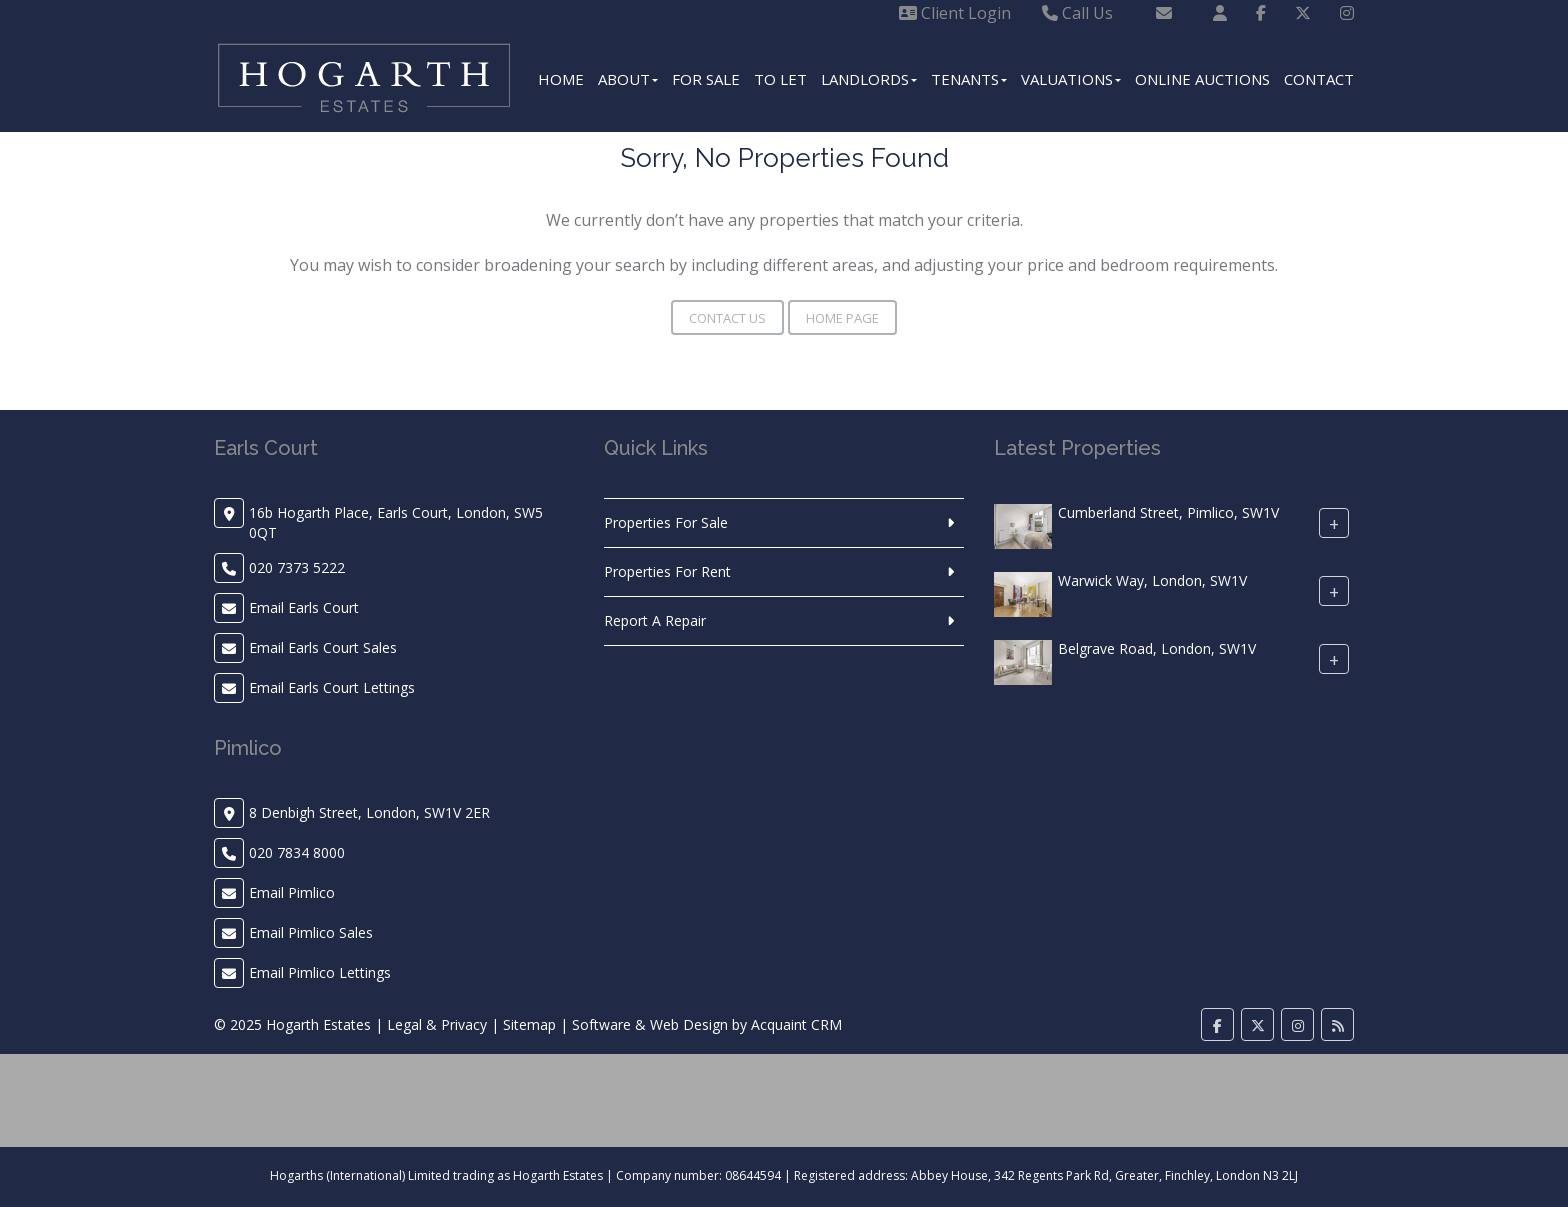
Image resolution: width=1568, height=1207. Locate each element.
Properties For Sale (666, 522)
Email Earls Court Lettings (332, 687)
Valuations (1071, 79)
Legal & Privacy (437, 1024)
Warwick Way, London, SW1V (1152, 580)
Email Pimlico (292, 892)
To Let (780, 79)
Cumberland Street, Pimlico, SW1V (1168, 512)
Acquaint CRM (796, 1024)
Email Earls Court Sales (323, 647)
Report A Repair (655, 620)
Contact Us (727, 318)
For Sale (706, 79)
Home (561, 79)
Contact (1319, 79)
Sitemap (529, 1024)
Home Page (842, 318)
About (628, 79)
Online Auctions (1202, 79)
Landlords (869, 79)
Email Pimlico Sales (311, 932)
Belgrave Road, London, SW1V (1157, 648)
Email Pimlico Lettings (320, 972)
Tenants (969, 79)
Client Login (955, 13)
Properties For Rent (667, 571)
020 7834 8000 (297, 852)
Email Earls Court (304, 607)
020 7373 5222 (297, 567)
